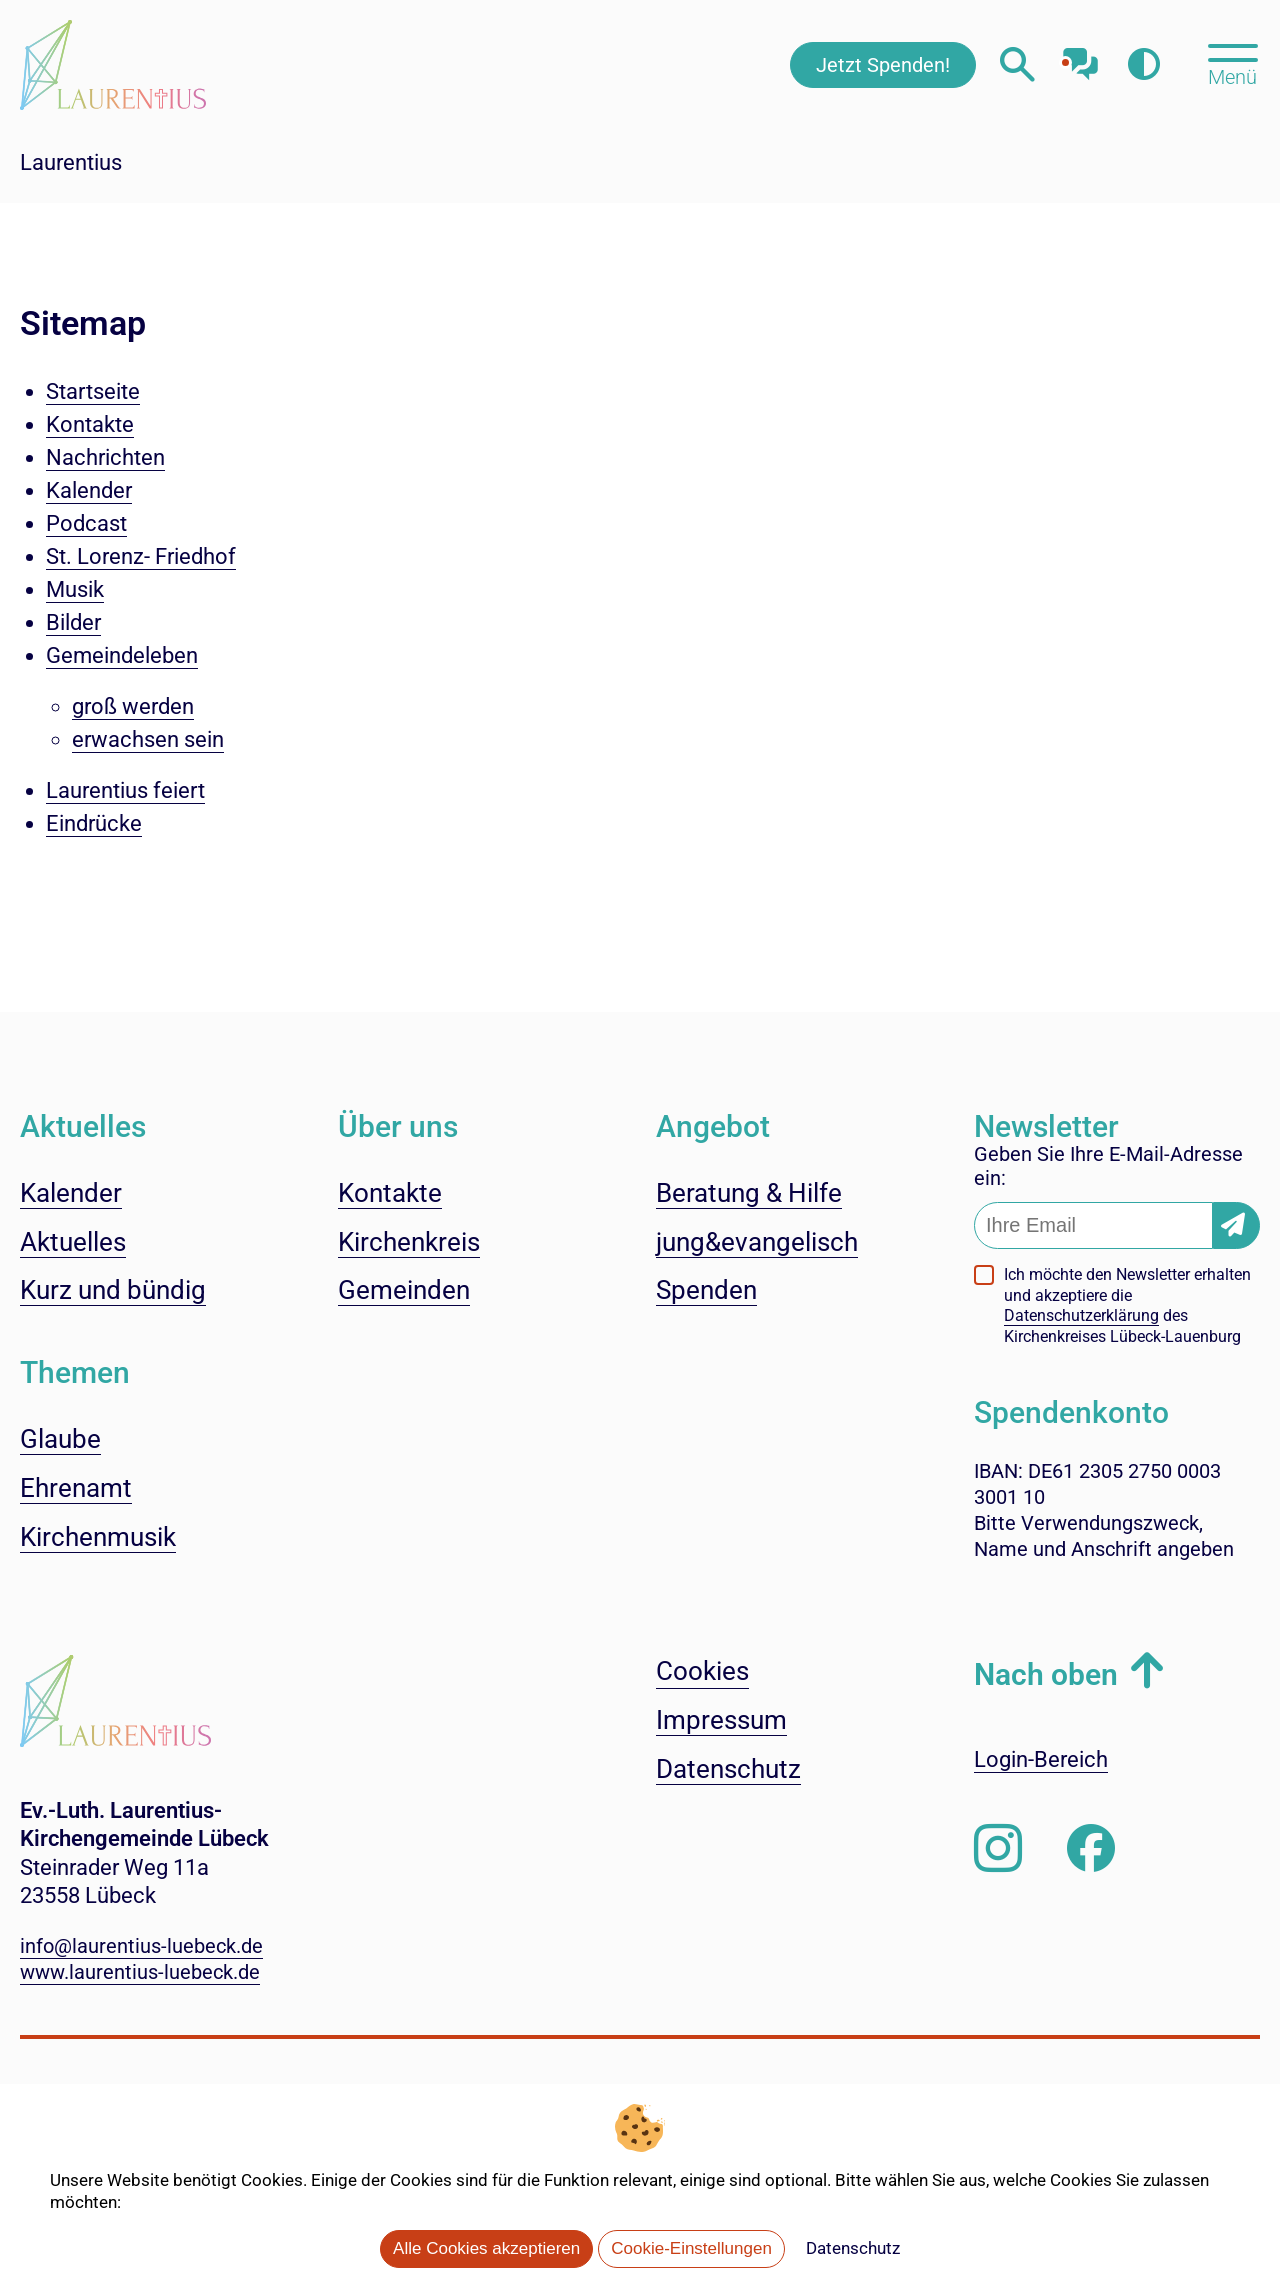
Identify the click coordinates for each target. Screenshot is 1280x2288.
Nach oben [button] (1046, 1674)
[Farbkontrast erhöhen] (1143, 64)
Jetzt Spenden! (883, 65)
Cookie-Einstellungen (691, 2248)
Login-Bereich (1041, 1759)
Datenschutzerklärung (1081, 1315)
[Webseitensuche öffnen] (1017, 64)
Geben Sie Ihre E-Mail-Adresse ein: (1108, 1166)
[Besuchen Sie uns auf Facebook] (1091, 1849)
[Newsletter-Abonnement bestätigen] (1236, 1225)
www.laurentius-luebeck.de (140, 1972)
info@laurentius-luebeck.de (141, 1946)
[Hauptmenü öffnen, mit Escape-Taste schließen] (1232, 63)
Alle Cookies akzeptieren (486, 2248)
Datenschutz (853, 2248)
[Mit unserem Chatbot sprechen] (1080, 57)
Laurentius (71, 162)
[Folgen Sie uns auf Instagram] (998, 1849)
